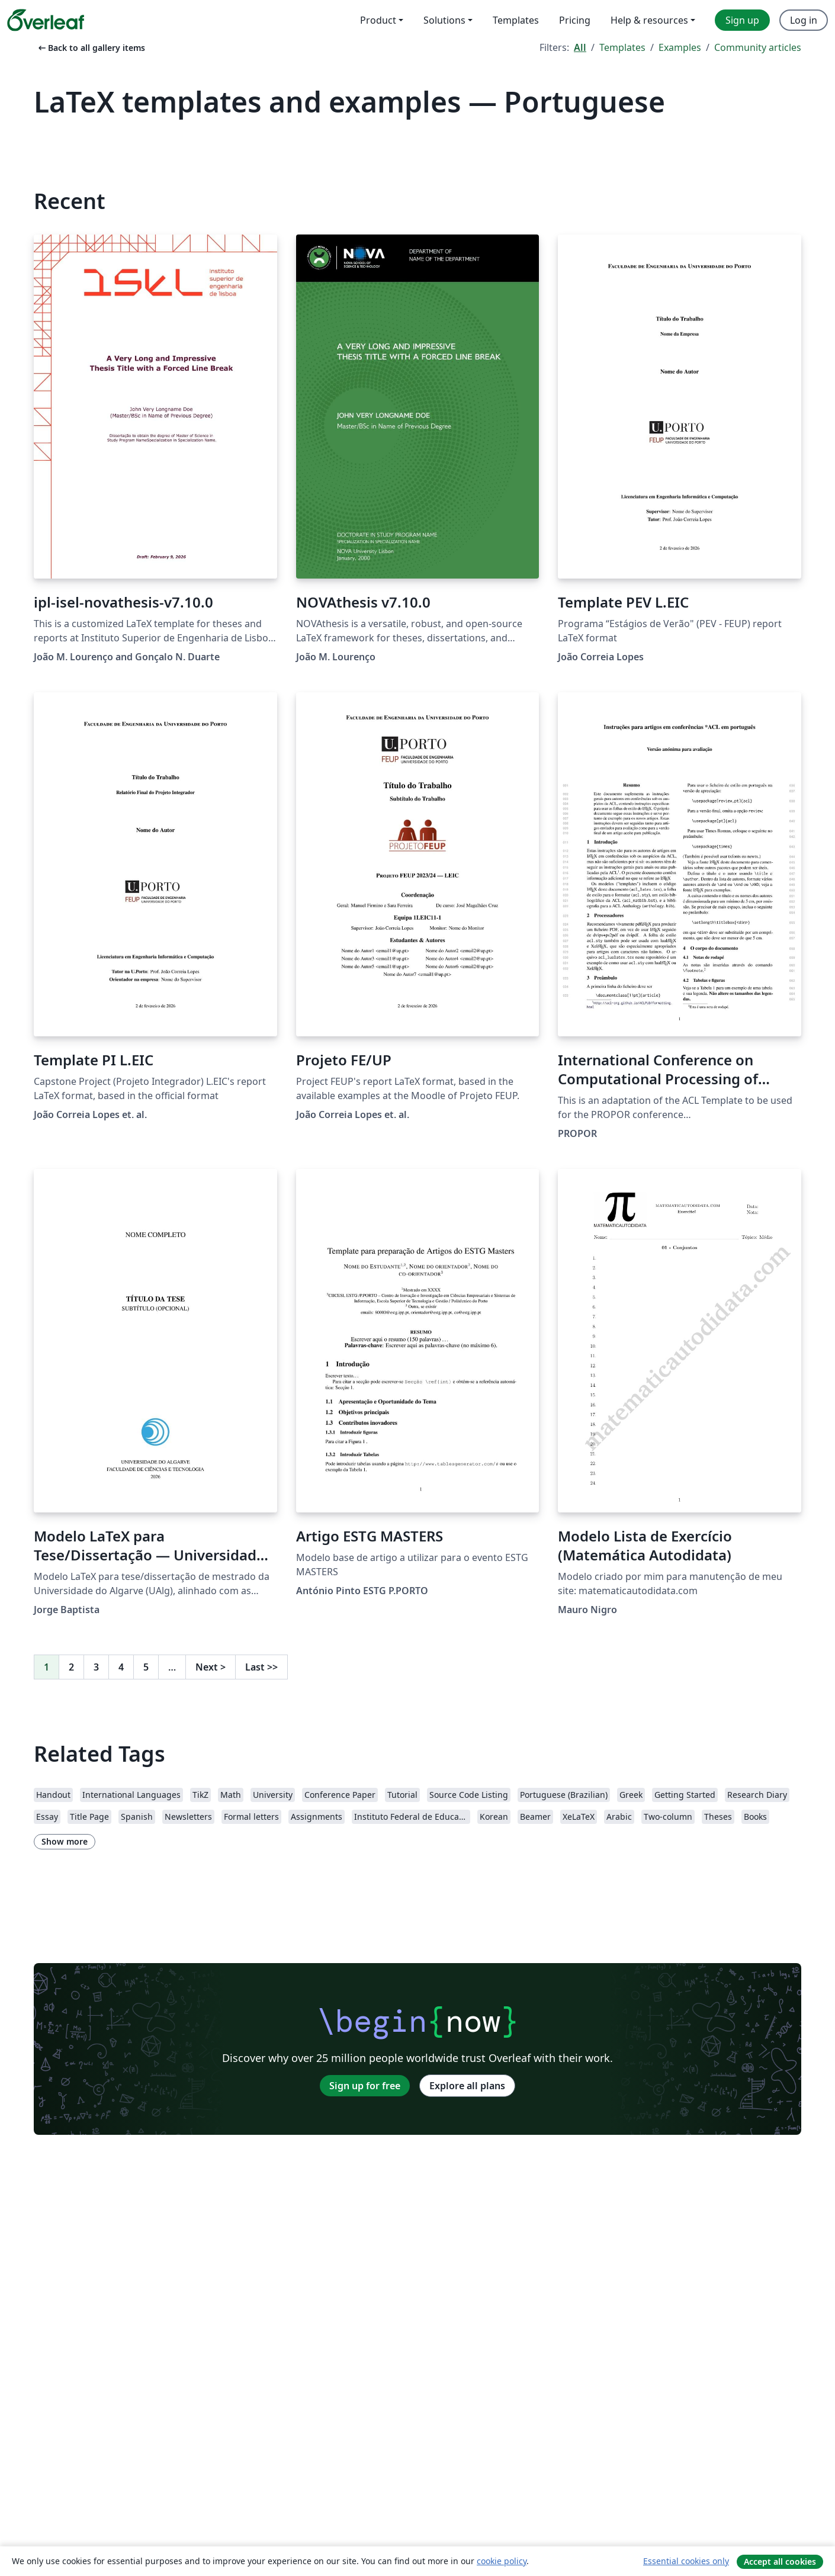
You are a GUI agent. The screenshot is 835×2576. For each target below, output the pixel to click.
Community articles (757, 47)
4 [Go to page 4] (121, 1667)
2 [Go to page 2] (71, 1667)
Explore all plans (467, 2085)
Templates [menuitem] (516, 20)
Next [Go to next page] (210, 1667)
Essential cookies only (686, 2561)
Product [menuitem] (378, 20)
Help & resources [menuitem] (649, 20)
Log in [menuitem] (803, 20)
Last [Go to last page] (261, 1667)
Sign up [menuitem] (742, 20)
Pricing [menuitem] (574, 20)
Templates (622, 47)
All (580, 47)
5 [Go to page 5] (146, 1667)
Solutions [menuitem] (444, 20)
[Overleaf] (45, 20)
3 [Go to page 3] (96, 1667)
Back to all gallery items (90, 47)
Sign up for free (364, 2085)
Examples (680, 47)
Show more (64, 1841)
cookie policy (501, 2561)
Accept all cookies (780, 2561)
